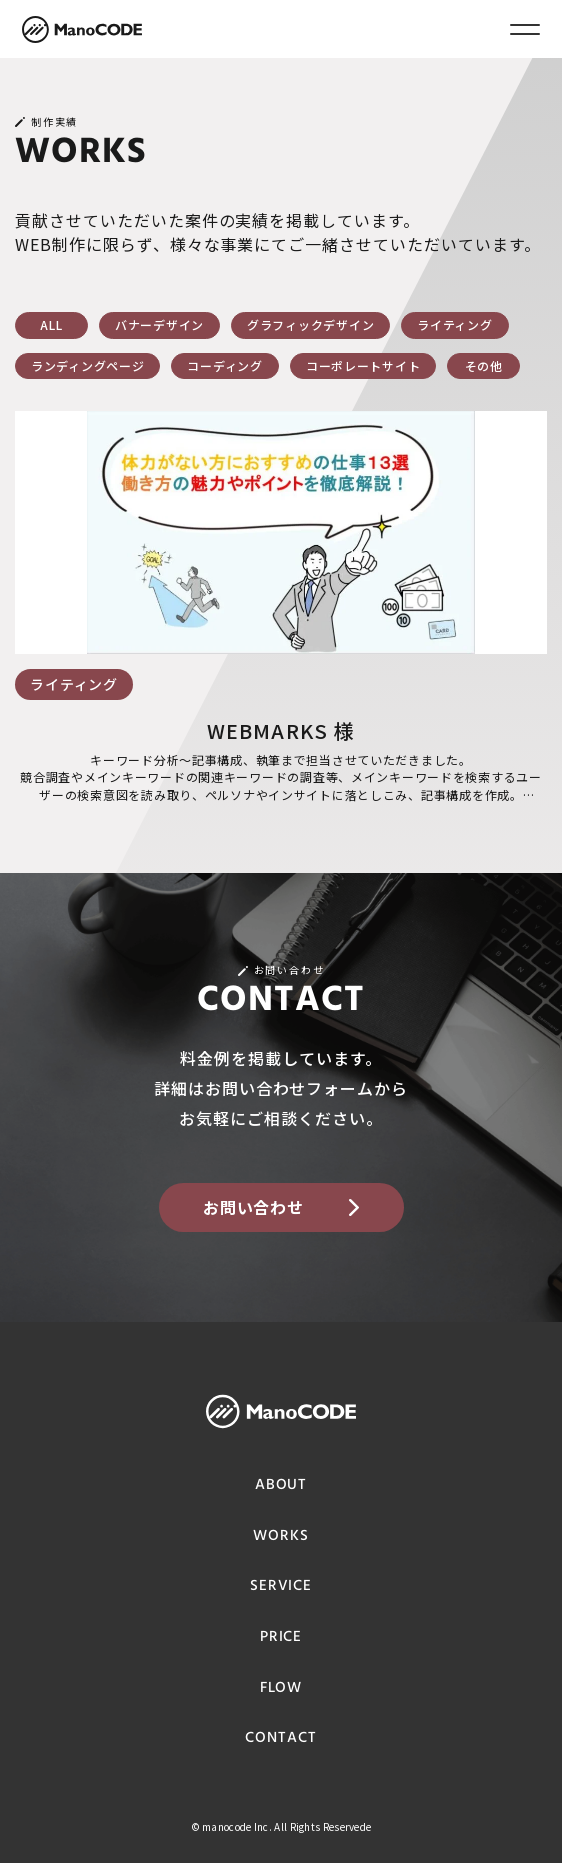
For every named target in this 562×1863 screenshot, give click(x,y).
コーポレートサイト (363, 365)
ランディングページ (87, 365)
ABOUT (281, 1485)
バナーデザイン (159, 324)
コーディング (224, 365)
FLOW (281, 1688)
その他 (484, 365)
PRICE (281, 1637)
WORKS (281, 1536)
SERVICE (281, 1586)
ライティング (454, 324)
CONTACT (280, 1738)
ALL (51, 324)
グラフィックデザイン (310, 324)
